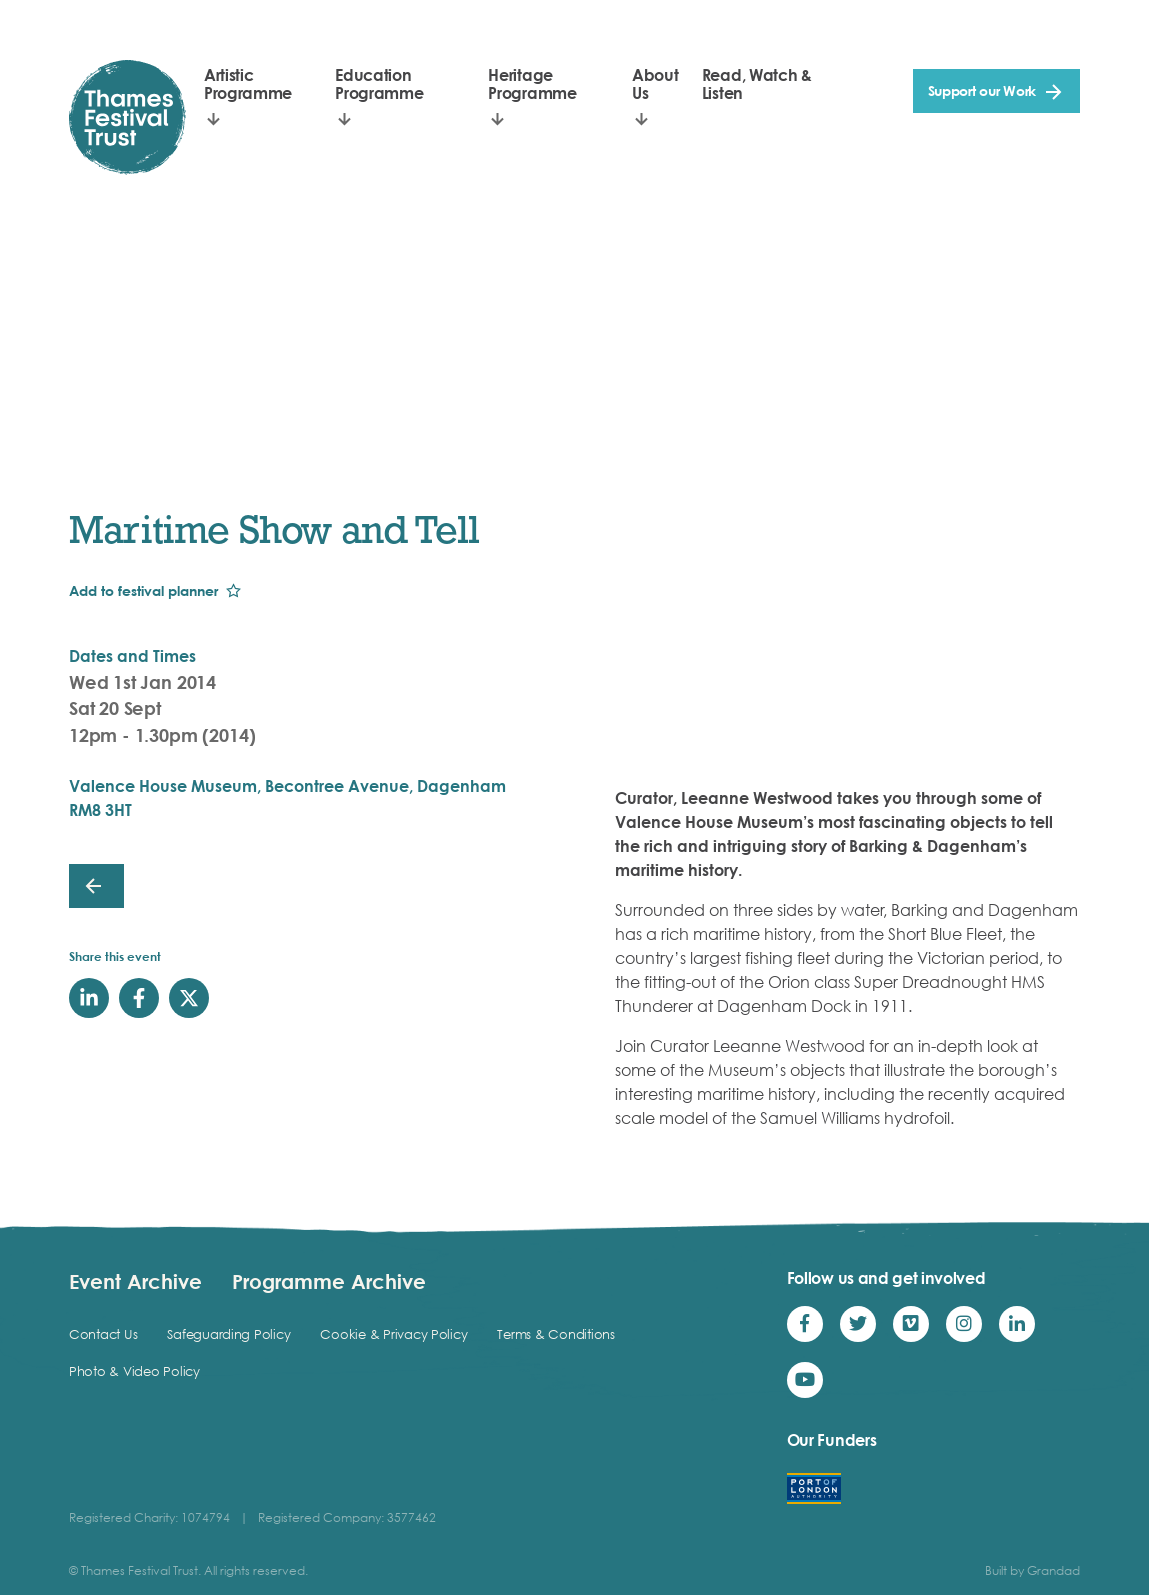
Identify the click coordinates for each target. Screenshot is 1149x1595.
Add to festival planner (143, 590)
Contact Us (103, 1334)
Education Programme (379, 84)
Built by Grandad (1032, 1570)
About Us (655, 84)
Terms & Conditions (555, 1334)
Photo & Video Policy (134, 1371)
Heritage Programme (532, 84)
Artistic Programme (248, 84)
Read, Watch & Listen (757, 84)
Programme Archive (329, 1281)
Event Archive (135, 1281)
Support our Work (982, 90)
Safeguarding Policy (228, 1334)
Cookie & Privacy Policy (393, 1334)
